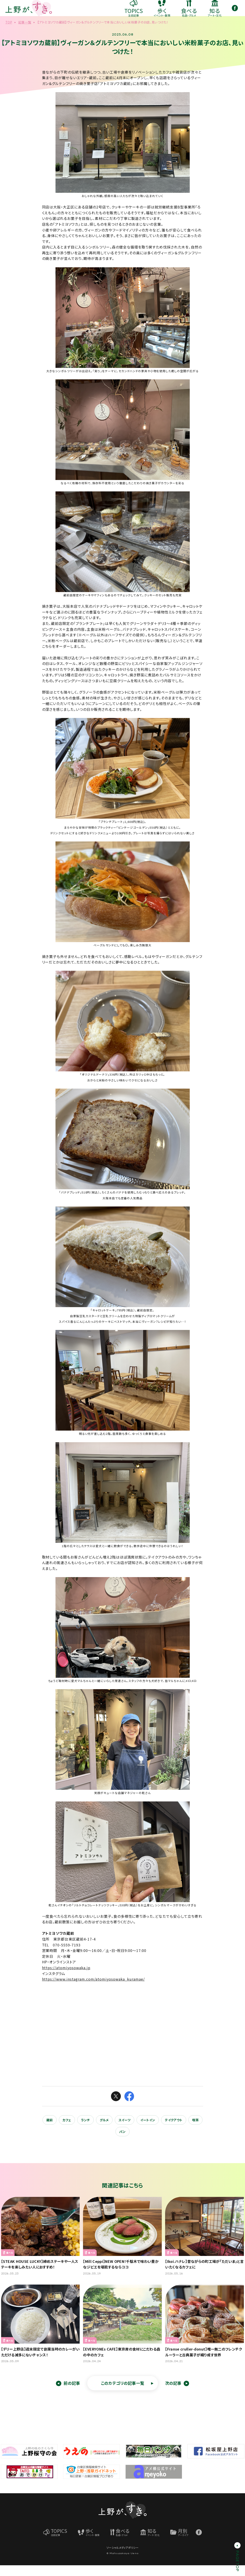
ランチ (85, 2130)
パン (122, 2142)
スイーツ (124, 2130)
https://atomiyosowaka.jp (66, 1978)
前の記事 (72, 2394)
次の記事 (173, 2394)
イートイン (147, 2130)
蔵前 (49, 2130)
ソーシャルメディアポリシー (122, 2558)
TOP (8, 33)
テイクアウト (173, 2130)
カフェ (67, 2130)
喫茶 (195, 2130)
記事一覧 (24, 33)
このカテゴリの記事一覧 (122, 2394)
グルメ (104, 2130)
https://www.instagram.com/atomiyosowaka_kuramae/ (93, 1989)
